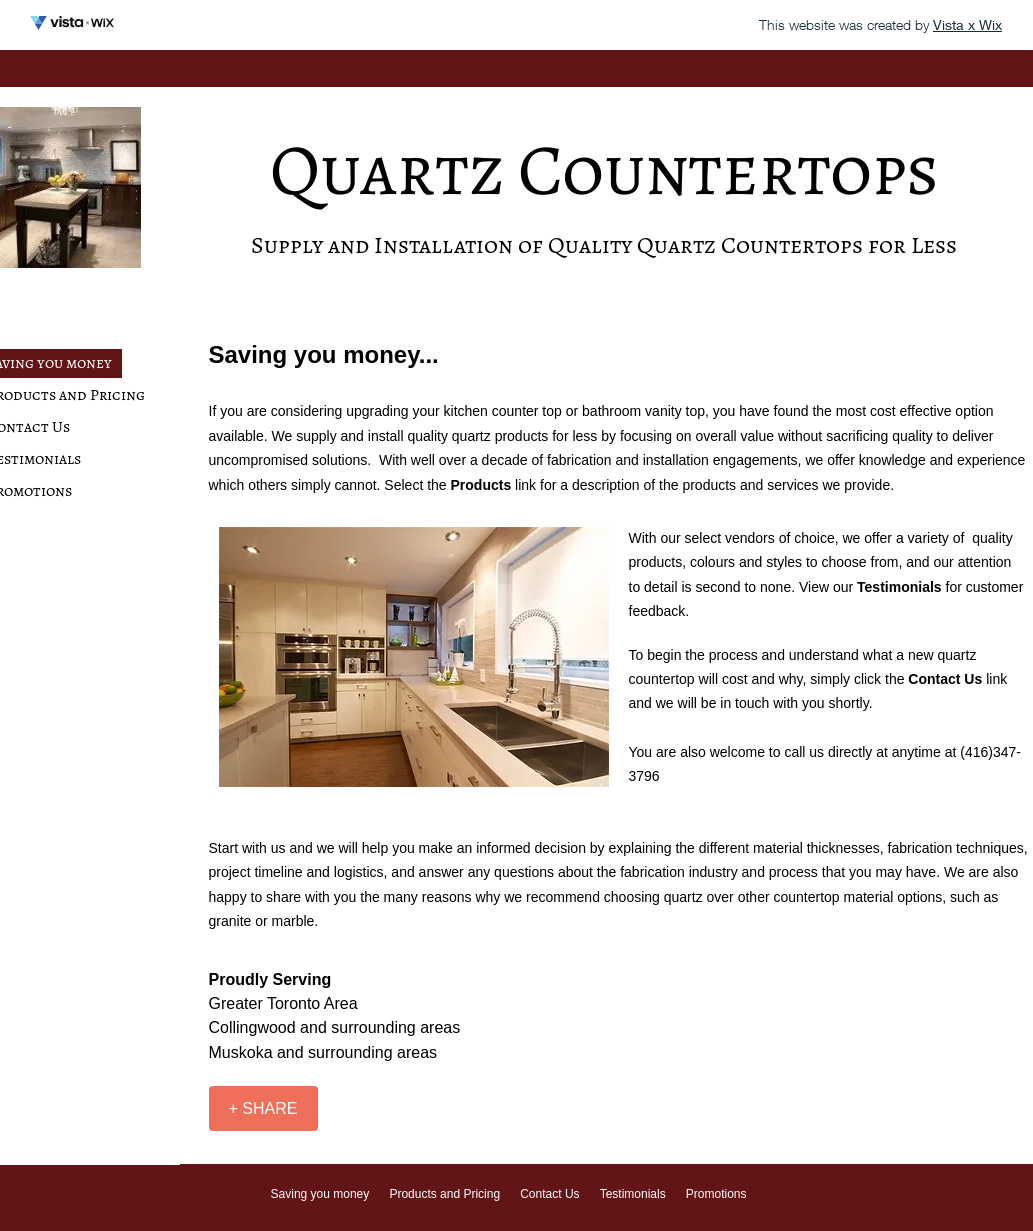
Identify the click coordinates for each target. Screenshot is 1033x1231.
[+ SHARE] (263, 1108)
